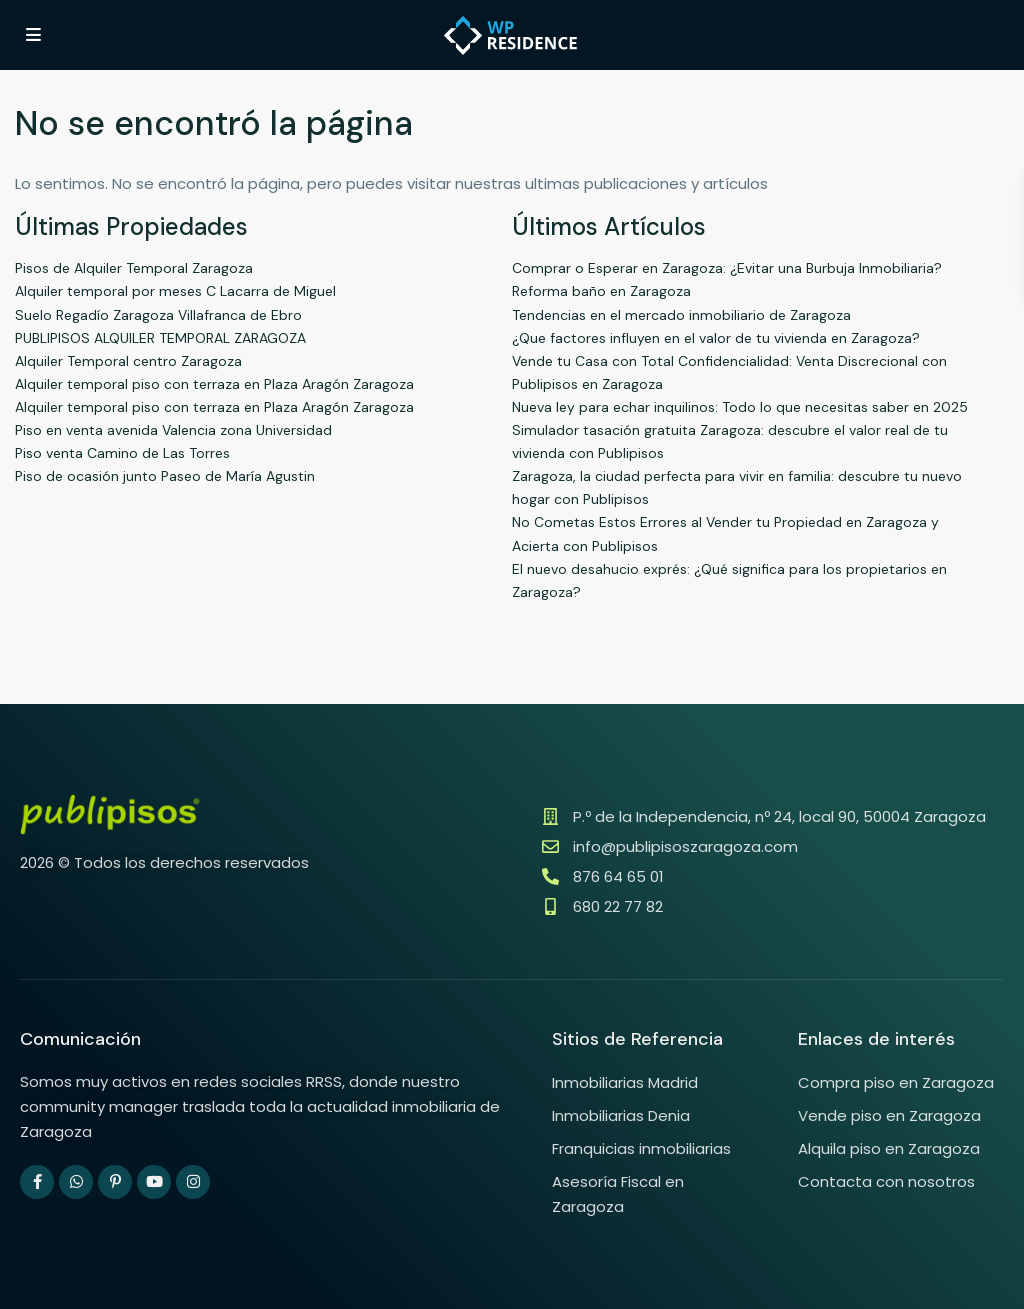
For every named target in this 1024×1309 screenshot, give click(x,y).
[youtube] (154, 1182)
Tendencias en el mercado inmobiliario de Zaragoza (681, 315)
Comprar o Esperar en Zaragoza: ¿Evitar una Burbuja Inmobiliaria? (727, 268)
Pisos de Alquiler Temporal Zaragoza (134, 268)
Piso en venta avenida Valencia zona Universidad (173, 430)
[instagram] (193, 1182)
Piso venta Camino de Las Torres (122, 453)
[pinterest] (115, 1182)
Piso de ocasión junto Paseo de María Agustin (165, 476)
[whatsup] (76, 1182)
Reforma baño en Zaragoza (601, 291)
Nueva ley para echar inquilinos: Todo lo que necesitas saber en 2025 (740, 407)
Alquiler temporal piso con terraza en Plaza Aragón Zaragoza (214, 384)
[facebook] (37, 1182)
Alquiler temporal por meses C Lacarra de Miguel (175, 291)
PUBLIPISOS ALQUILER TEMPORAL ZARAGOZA (160, 338)
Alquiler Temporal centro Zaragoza (128, 361)
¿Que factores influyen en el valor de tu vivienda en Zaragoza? (716, 338)
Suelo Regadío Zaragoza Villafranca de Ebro (158, 315)
